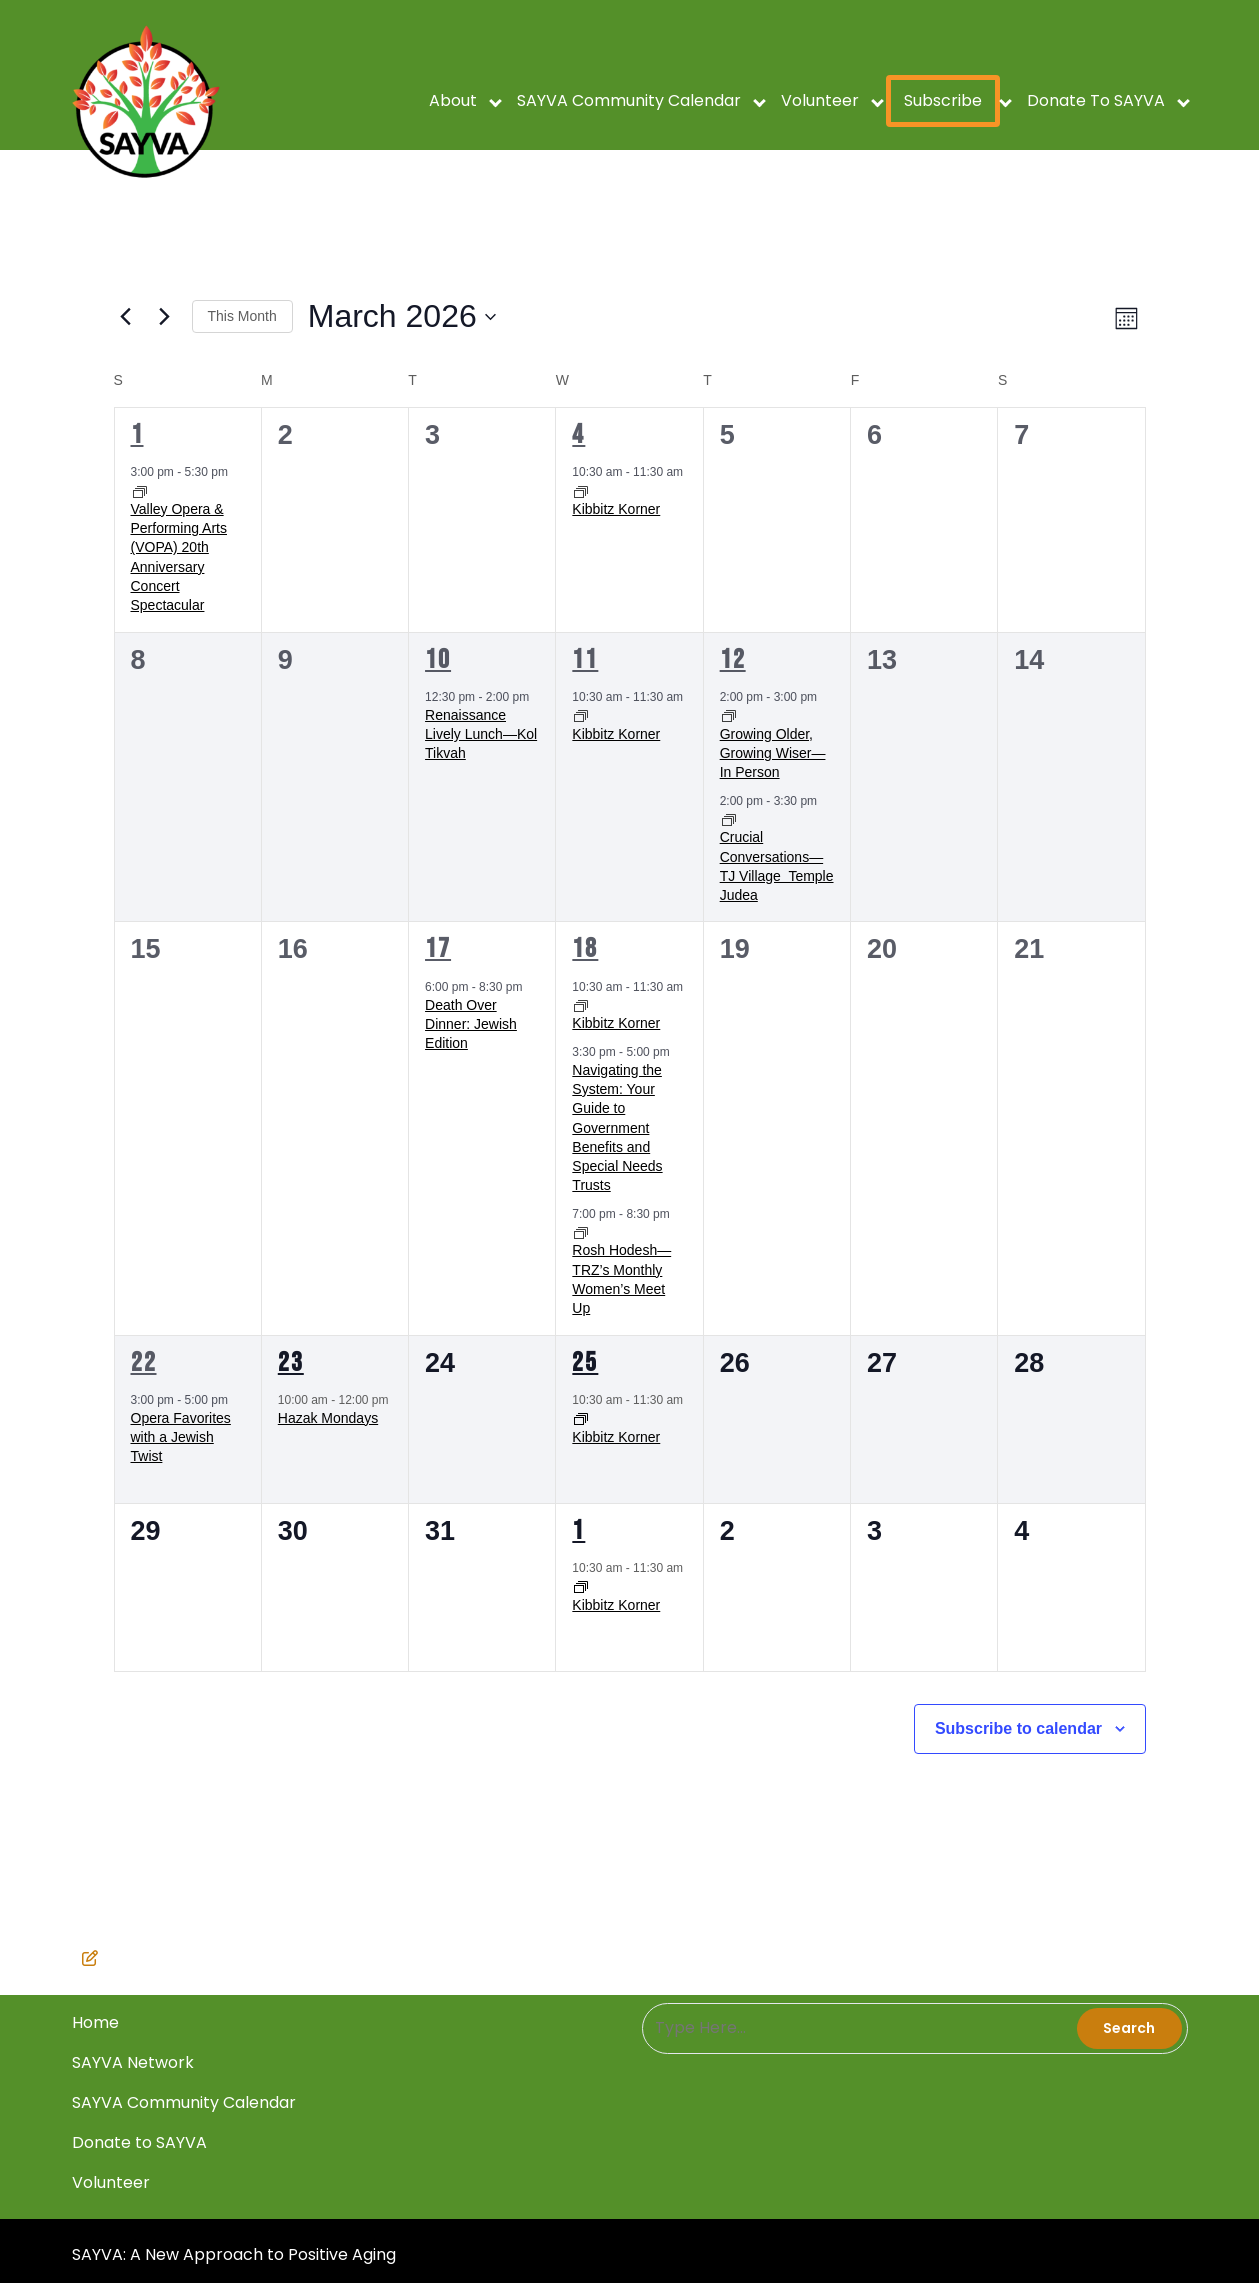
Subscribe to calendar (1018, 1728)
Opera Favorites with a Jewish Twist (181, 1437)
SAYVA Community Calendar (629, 100)
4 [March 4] (578, 435)
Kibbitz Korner (616, 509)
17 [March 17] (438, 949)
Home (557, 2217)
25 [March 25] (585, 1363)
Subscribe (943, 100)
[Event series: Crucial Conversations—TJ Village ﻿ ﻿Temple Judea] (729, 819)
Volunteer (820, 100)
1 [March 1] (137, 435)
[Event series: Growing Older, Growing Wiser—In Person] (729, 716)
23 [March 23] (291, 1363)
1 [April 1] (578, 1531)
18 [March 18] (585, 949)
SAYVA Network (562, 2222)
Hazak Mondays (328, 1418)
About (453, 100)
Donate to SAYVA (1096, 100)
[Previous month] (126, 317)
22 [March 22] (144, 1363)
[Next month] (165, 317)
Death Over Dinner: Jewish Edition (471, 1024)
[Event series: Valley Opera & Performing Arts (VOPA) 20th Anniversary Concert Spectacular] (140, 491)
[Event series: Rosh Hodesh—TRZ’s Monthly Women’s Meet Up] (581, 1232)
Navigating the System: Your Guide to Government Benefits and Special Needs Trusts (617, 1128)
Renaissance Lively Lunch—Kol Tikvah (481, 734)
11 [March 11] (585, 660)
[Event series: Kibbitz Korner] (581, 491)
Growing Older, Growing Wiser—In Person (773, 753)
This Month (242, 316)
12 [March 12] (733, 660)
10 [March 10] (438, 660)
